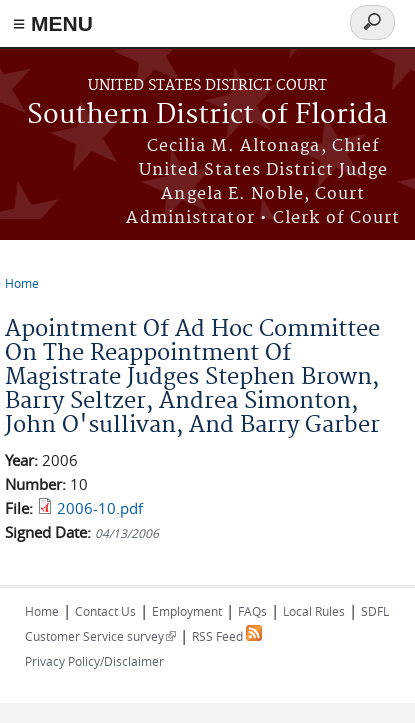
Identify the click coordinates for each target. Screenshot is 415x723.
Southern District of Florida (207, 115)
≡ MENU (53, 23)
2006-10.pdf (100, 508)
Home (22, 283)
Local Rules (314, 611)
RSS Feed (227, 636)
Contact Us (105, 611)
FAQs (252, 611)
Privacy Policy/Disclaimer (94, 661)
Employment (187, 611)
